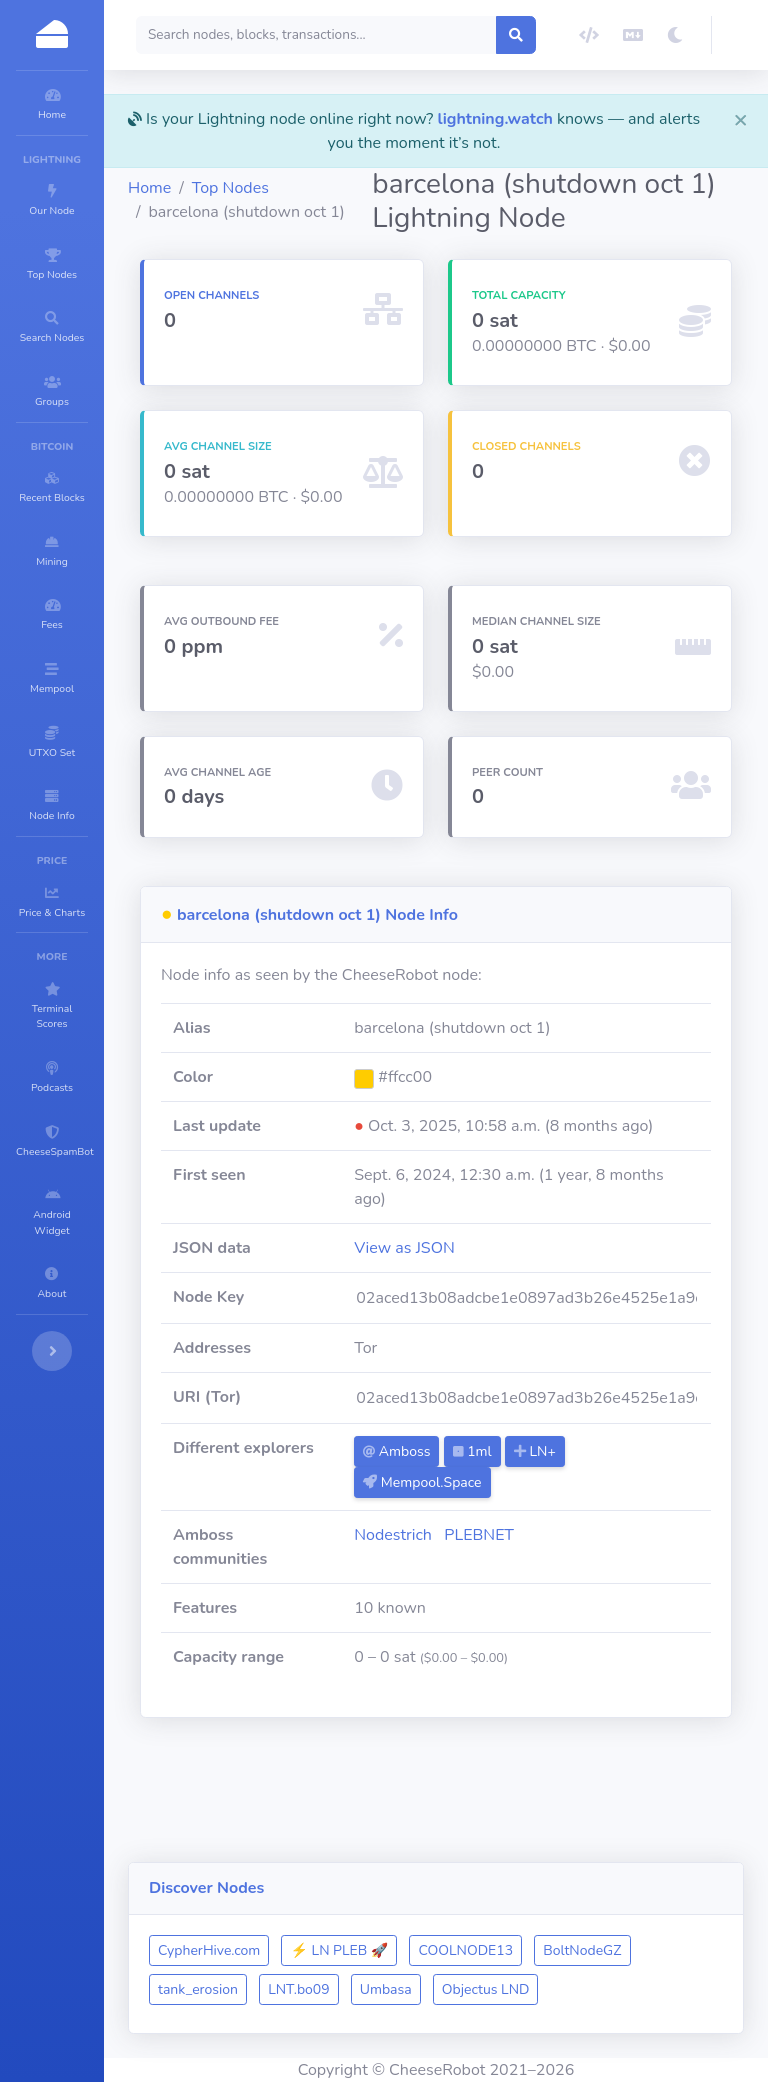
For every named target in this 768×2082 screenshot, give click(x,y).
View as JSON (498, 1329)
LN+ (629, 1532)
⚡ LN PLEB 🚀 (459, 1911)
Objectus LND (322, 1989)
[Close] (741, 119)
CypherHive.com (329, 1911)
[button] (740, 35)
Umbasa (614, 1950)
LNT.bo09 (528, 1950)
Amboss (490, 1532)
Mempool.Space (516, 1563)
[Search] (392, 35)
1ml (565, 1532)
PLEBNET (573, 1616)
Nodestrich (487, 1616)
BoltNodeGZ (317, 1950)
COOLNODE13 (585, 1911)
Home (269, 180)
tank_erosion (426, 1950)
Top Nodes (350, 180)
